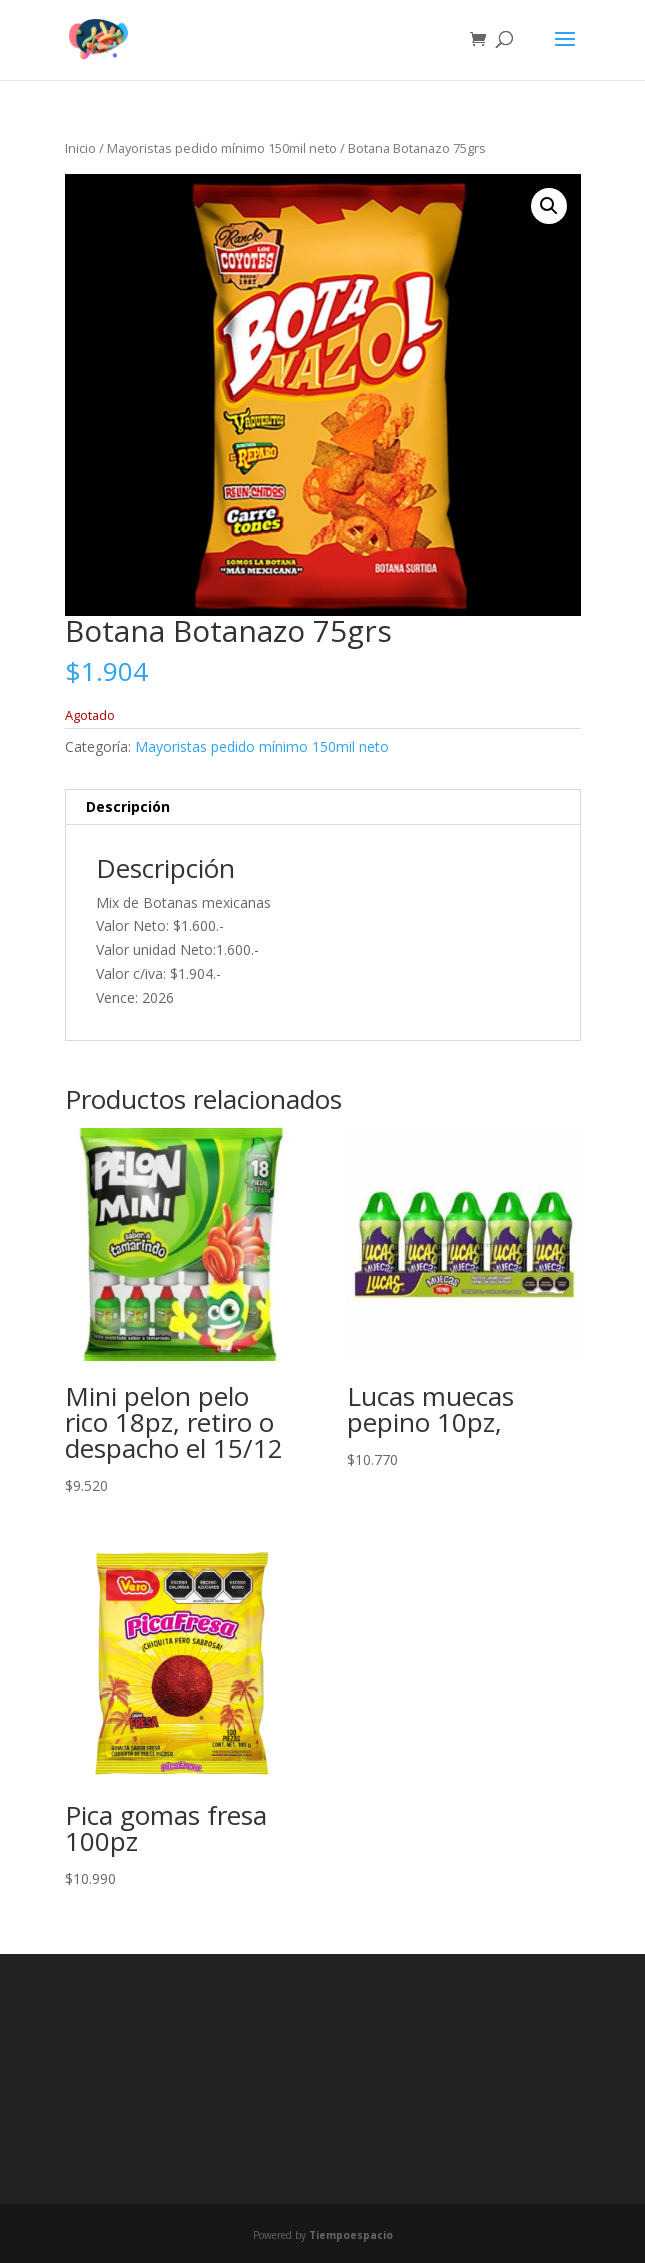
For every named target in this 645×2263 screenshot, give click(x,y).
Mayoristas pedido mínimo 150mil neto (222, 148)
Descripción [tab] (128, 806)
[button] (549, 206)
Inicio (80, 148)
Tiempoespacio (351, 2235)
